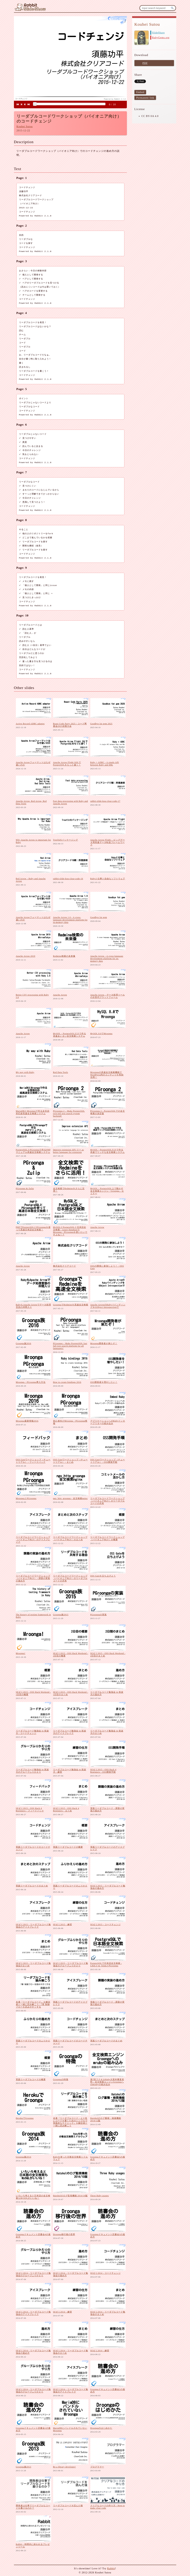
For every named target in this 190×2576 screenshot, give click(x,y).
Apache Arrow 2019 (25, 956)
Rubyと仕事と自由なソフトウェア (107, 879)
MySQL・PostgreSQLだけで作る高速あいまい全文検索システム (69, 1035)
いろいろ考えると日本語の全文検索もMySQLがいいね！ (33, 2197)
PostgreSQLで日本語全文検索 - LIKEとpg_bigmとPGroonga (106, 1964)
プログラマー (97, 2467)
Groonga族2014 (23, 2157)
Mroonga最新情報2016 (27, 1421)
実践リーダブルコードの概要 (68, 1847)
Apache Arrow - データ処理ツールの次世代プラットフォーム (107, 996)
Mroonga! (20, 1653)
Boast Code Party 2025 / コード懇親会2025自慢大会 (70, 725)
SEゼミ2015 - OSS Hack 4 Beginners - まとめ (66, 1809)
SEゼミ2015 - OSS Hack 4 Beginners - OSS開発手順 (103, 1771)
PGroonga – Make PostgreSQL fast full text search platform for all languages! (70, 1345)
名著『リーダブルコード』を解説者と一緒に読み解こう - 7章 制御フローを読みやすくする (33, 2004)
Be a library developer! (64, 2467)
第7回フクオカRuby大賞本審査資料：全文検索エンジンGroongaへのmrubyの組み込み (107, 2081)
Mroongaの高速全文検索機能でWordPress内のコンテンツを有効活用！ (107, 1074)
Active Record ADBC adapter (30, 724)
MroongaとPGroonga (26, 1498)
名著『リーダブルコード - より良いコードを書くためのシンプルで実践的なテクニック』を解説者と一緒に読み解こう (70, 2121)
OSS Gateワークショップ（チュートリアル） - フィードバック (33, 1461)
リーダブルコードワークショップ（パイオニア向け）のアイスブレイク (33, 1539)
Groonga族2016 (23, 1343)
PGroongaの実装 (98, 1615)
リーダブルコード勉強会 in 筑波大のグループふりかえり (32, 1771)
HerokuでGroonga (25, 2118)
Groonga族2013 (23, 2467)
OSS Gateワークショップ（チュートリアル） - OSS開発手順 (107, 1461)
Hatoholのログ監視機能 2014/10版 (70, 2196)
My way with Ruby (25, 1072)
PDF (145, 63)
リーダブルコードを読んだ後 (68, 2506)
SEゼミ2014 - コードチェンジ (105, 2273)
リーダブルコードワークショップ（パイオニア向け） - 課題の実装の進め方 (33, 1578)
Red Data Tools (60, 1072)
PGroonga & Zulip (25, 1188)
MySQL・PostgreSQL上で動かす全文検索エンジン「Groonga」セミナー (107, 1191)
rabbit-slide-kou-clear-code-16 (68, 879)
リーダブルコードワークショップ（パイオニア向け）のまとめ (70, 1538)
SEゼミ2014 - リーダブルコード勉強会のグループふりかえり (33, 2274)
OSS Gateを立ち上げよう (103, 1576)
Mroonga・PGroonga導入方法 (31, 1382)
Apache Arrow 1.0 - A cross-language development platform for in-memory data (70, 919)
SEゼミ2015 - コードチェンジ (105, 1924)
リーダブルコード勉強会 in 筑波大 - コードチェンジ (32, 1732)
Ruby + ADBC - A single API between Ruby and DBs (104, 763)
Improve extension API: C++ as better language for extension (68, 1151)
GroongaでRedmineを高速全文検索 (70, 1305)
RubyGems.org (161, 37)
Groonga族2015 (60, 1615)
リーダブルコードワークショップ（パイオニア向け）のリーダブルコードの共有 (107, 1500)
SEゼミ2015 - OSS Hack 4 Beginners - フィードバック (30, 1809)
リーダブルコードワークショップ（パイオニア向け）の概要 (107, 1538)
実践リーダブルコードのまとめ (32, 1886)
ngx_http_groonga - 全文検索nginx (70, 1498)
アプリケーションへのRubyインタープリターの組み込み (107, 1422)
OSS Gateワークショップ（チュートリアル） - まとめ (70, 1461)
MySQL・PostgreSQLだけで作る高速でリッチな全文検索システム (107, 1151)
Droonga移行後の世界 (64, 2234)
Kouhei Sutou (25, 126)
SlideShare (158, 32)
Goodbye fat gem (98, 917)
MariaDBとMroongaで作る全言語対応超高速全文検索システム (33, 1112)
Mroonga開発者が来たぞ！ (103, 1343)
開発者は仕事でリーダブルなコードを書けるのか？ (33, 2507)
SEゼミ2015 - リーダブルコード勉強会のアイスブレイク (33, 1925)
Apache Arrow (60, 995)
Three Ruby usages (99, 2196)
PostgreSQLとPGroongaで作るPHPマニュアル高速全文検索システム (33, 1151)
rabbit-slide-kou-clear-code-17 (105, 801)
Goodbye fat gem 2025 (101, 724)
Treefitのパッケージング (65, 840)
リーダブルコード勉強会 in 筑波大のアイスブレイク (69, 1732)
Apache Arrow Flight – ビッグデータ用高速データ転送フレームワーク (107, 842)
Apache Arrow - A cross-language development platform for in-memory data (106, 958)
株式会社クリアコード (64, 1266)
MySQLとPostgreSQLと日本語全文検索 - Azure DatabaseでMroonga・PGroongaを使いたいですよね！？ (70, 1231)
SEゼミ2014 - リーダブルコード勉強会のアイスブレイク (33, 2313)
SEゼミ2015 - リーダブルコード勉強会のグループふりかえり (70, 1964)
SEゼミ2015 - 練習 (62, 1924)
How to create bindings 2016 (67, 1382)
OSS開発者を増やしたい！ (103, 1382)
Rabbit (111, 2568)
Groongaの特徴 (60, 2079)
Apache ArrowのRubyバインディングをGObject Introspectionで (107, 1306)
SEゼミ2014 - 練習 (62, 2312)
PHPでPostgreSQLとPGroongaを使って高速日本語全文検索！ (33, 1228)
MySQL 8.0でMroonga (101, 1034)
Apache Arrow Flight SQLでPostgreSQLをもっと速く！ (67, 763)
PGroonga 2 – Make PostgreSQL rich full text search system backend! (69, 1113)
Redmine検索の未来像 (64, 956)
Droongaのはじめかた (101, 2428)
